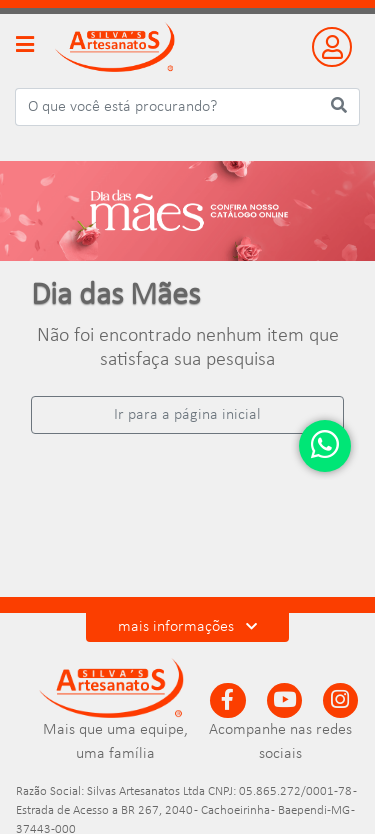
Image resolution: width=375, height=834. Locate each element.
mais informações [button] (187, 627)
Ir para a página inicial (187, 415)
